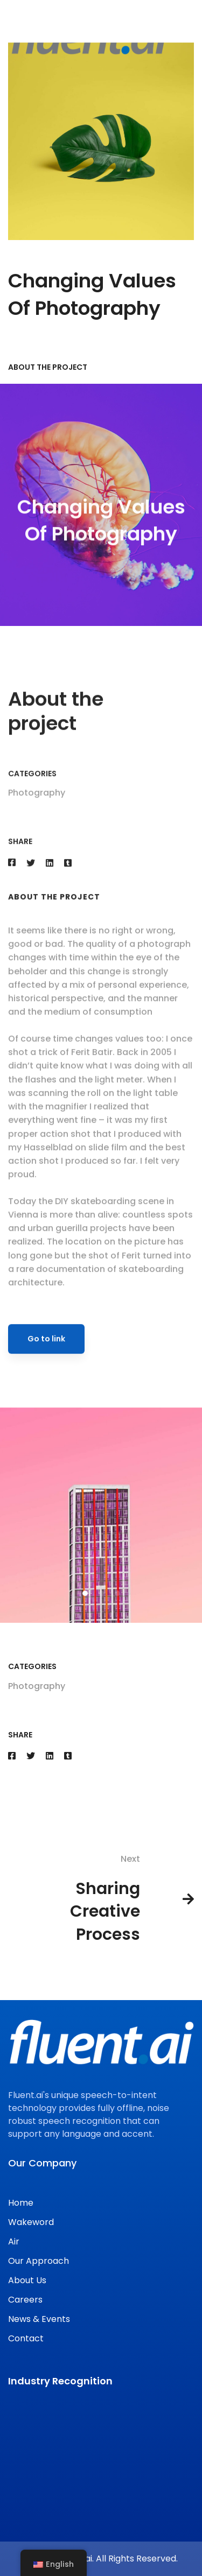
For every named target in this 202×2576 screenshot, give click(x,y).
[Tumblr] (68, 1756)
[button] (85, 1609)
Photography (36, 809)
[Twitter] (30, 1756)
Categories (32, 789)
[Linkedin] (49, 1756)
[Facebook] (12, 1756)
